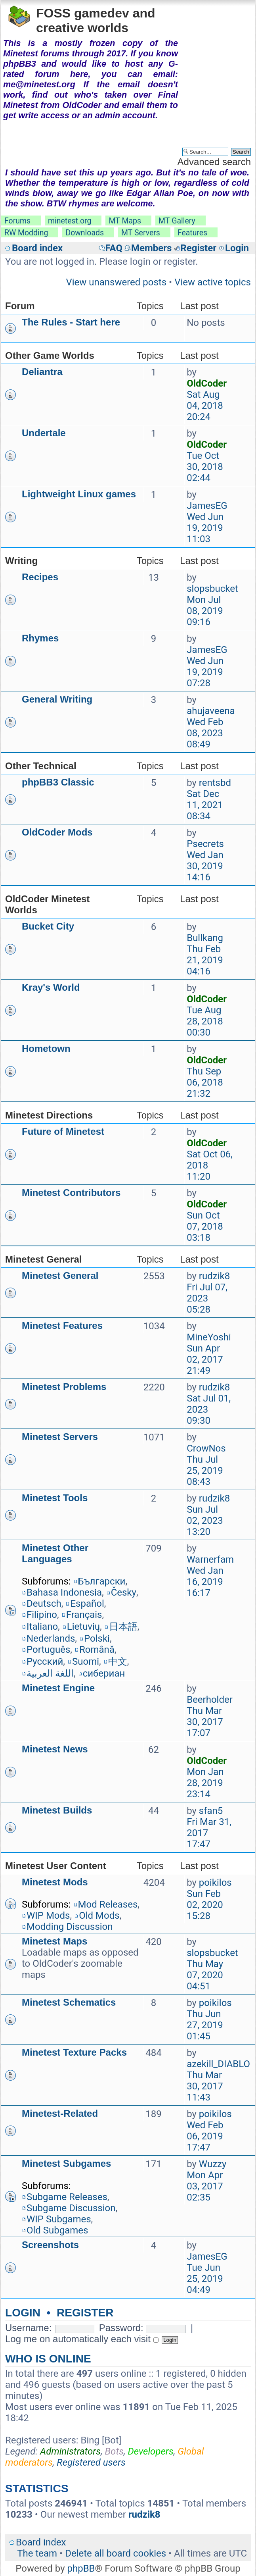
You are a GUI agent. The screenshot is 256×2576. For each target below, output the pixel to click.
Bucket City (48, 926)
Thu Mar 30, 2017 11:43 (205, 2086)
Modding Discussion (70, 1926)
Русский (45, 1661)
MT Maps (125, 220)
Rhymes (40, 638)
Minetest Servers (60, 1436)
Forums (17, 220)
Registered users (91, 2462)
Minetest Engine (58, 1688)
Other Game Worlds (49, 355)
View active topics (212, 282)
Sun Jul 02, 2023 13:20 (205, 1520)
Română (97, 1649)
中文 (117, 1661)
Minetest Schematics (69, 2002)
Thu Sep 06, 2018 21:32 (205, 1082)
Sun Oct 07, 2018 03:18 (205, 1226)
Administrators (70, 2451)
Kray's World (51, 987)
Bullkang (205, 937)
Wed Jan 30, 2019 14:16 (205, 866)
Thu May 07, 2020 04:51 (205, 1975)
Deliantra (42, 371)
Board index (37, 248)
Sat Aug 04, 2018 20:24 (205, 405)
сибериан (104, 1673)
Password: (121, 2327)
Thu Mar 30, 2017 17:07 (205, 1722)
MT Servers (140, 232)
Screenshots (50, 2244)
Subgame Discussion (71, 2208)
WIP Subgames (59, 2219)
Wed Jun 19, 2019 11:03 (205, 528)
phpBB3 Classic (58, 782)
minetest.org (69, 220)
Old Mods (99, 1915)
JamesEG (207, 505)
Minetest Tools (55, 1497)
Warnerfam (210, 1559)
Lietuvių (83, 1626)
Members (151, 248)
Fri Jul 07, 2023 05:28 (207, 1298)
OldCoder (207, 383)
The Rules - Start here (71, 322)
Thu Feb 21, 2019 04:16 (205, 960)
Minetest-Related (60, 2113)
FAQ (113, 248)
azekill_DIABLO (218, 2064)
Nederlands (51, 1638)
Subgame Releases (67, 2196)
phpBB (81, 2568)
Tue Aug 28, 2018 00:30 (205, 1021)
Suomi (85, 1661)
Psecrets (205, 843)
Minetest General (43, 1259)
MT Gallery (177, 220)
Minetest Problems (64, 1386)
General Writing (57, 699)
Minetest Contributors (71, 1192)
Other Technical (40, 765)
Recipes (40, 577)
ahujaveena (211, 710)
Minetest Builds (57, 1810)
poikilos (215, 1882)
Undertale (44, 432)
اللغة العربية (50, 1673)
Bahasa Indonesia (64, 1592)
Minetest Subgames (66, 2163)
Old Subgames (57, 2230)
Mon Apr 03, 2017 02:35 (205, 2186)
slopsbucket (212, 588)
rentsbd (215, 782)
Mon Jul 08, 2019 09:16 (205, 611)
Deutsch (44, 1603)
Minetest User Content (55, 1865)
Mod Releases (108, 1904)
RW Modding (26, 232)
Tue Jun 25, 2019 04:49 (205, 2278)
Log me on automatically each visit (82, 2338)
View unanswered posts (116, 282)
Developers (151, 2451)
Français (84, 1614)
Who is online (48, 2359)
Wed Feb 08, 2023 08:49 (205, 733)
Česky (123, 1592)
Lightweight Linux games (79, 494)
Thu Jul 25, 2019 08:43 (205, 1470)
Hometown (46, 1048)
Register (198, 248)
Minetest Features (62, 1325)
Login (237, 248)
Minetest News (55, 1749)
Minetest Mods (55, 1882)
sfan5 (211, 1810)
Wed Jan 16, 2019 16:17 (205, 1581)
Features (192, 232)
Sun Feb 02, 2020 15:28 (205, 1904)
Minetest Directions (49, 1115)
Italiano (42, 1626)
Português (48, 1649)
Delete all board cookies (115, 2553)
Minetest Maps (54, 1941)
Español (87, 1603)
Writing (21, 560)
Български (102, 1581)
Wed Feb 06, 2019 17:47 (205, 2136)
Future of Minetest (63, 1131)
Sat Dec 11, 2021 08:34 (205, 805)
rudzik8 (214, 1276)
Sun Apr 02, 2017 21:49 (205, 1359)
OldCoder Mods (57, 832)
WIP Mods (48, 1915)
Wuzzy (212, 2164)
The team (37, 2553)
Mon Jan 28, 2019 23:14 (205, 1783)
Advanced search (214, 161)
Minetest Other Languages (55, 1553)
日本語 (123, 1626)
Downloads (84, 232)
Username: (28, 2327)
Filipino (42, 1614)
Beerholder (210, 1699)
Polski (97, 1638)
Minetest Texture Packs (74, 2052)
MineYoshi (209, 1337)
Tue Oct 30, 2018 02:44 (205, 466)
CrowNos (206, 1448)
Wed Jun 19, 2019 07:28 (205, 672)
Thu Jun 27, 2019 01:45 (205, 2025)
